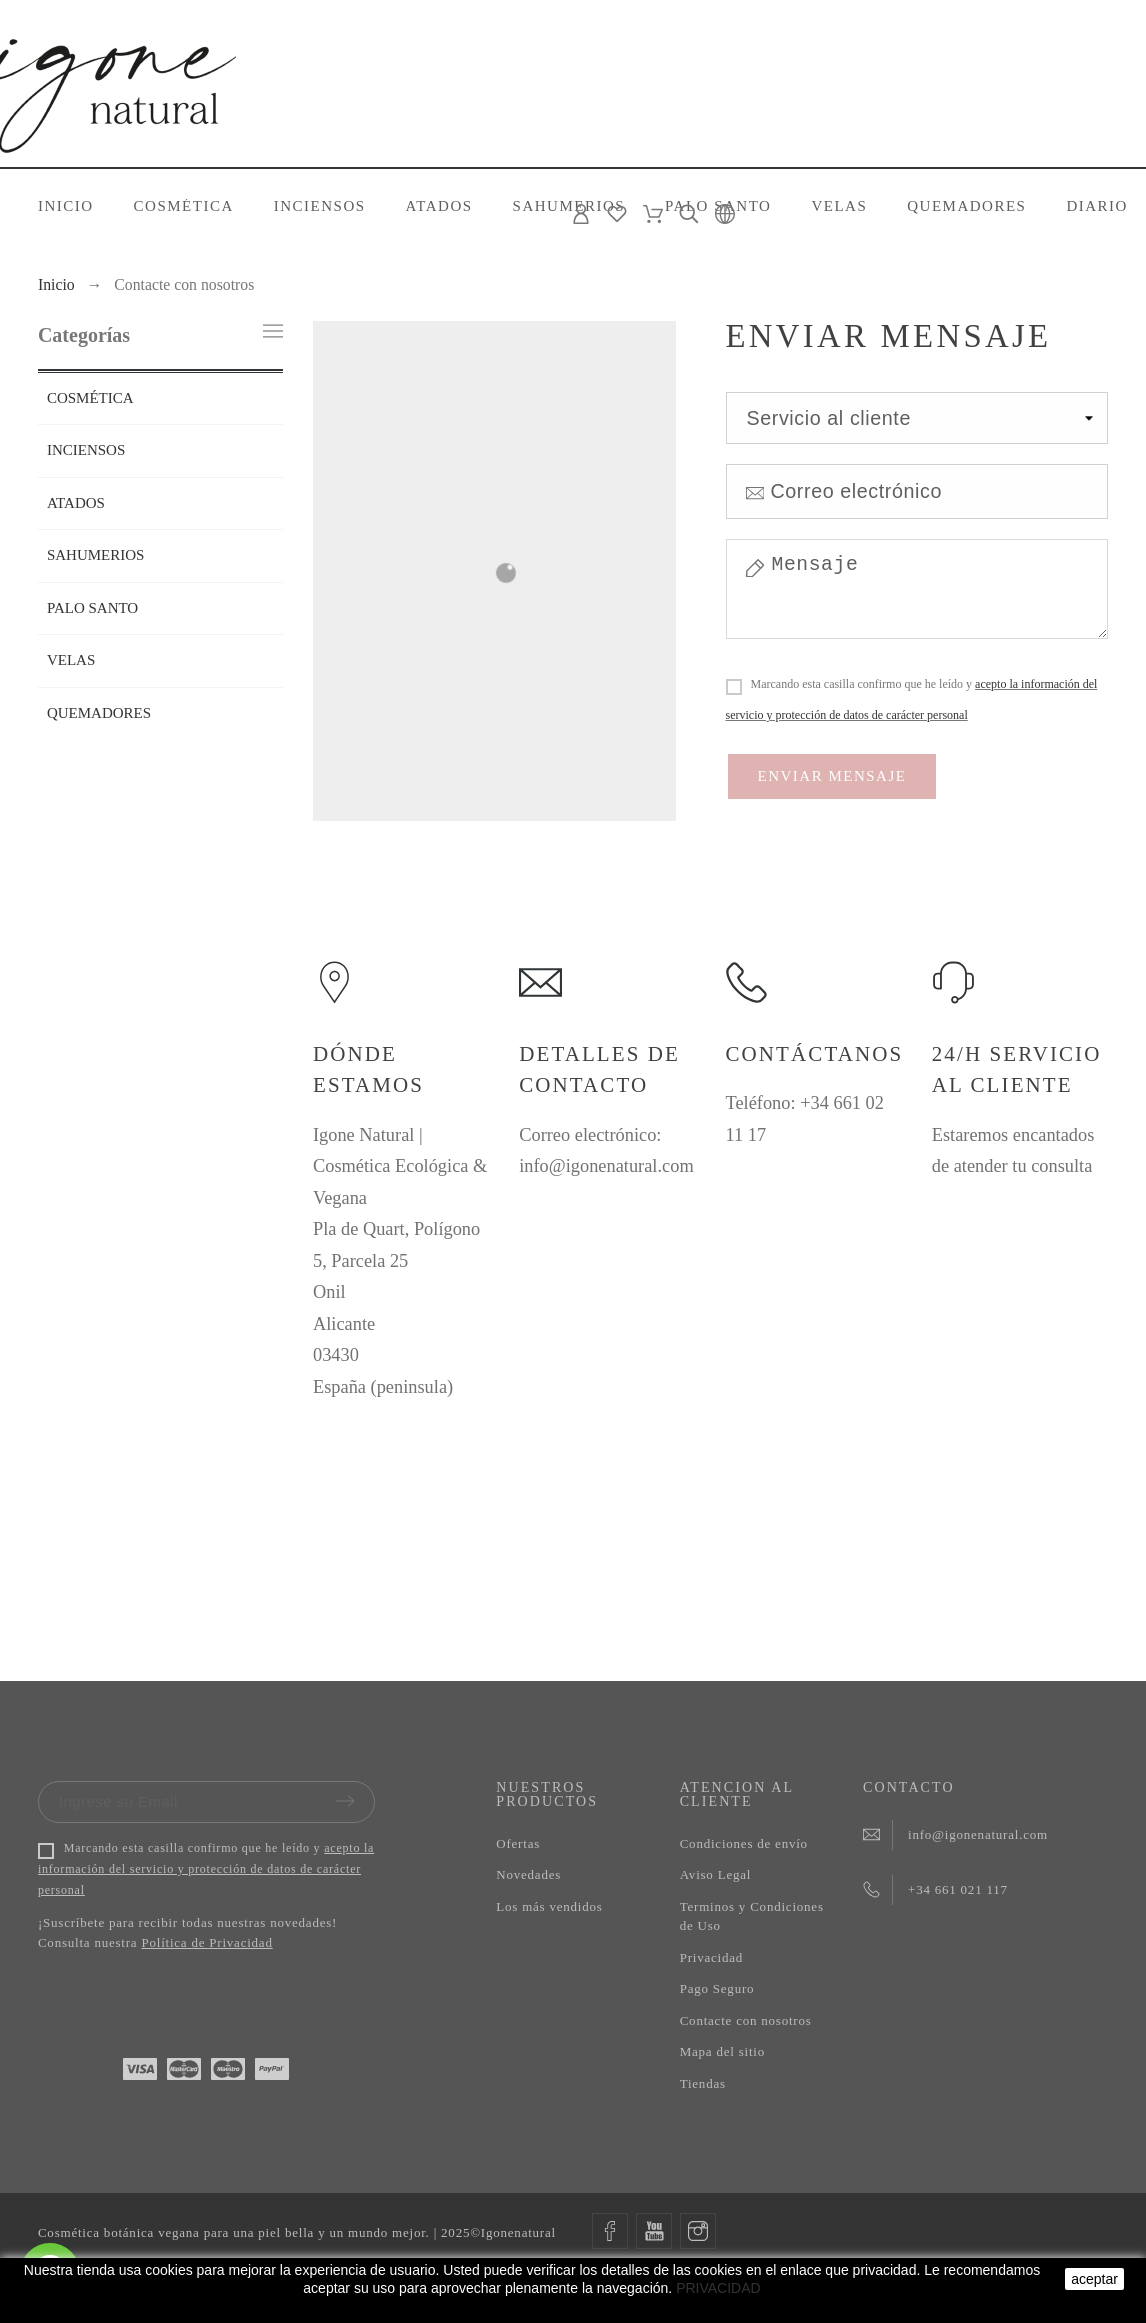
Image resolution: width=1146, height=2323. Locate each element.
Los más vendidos (549, 1906)
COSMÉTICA (90, 398)
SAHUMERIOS (96, 555)
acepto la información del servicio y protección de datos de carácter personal (206, 1869)
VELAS (71, 660)
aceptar (1094, 2279)
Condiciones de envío (744, 1843)
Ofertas (518, 1843)
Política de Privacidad (206, 1942)
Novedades (528, 1874)
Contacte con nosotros (746, 2020)
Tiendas (703, 2083)
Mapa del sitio (722, 2051)
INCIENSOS (86, 450)
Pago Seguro (717, 1988)
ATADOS (76, 503)
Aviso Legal (716, 1874)
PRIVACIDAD (718, 2288)
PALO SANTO (92, 608)
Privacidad (711, 1957)
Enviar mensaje (832, 776)
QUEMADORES (99, 713)
